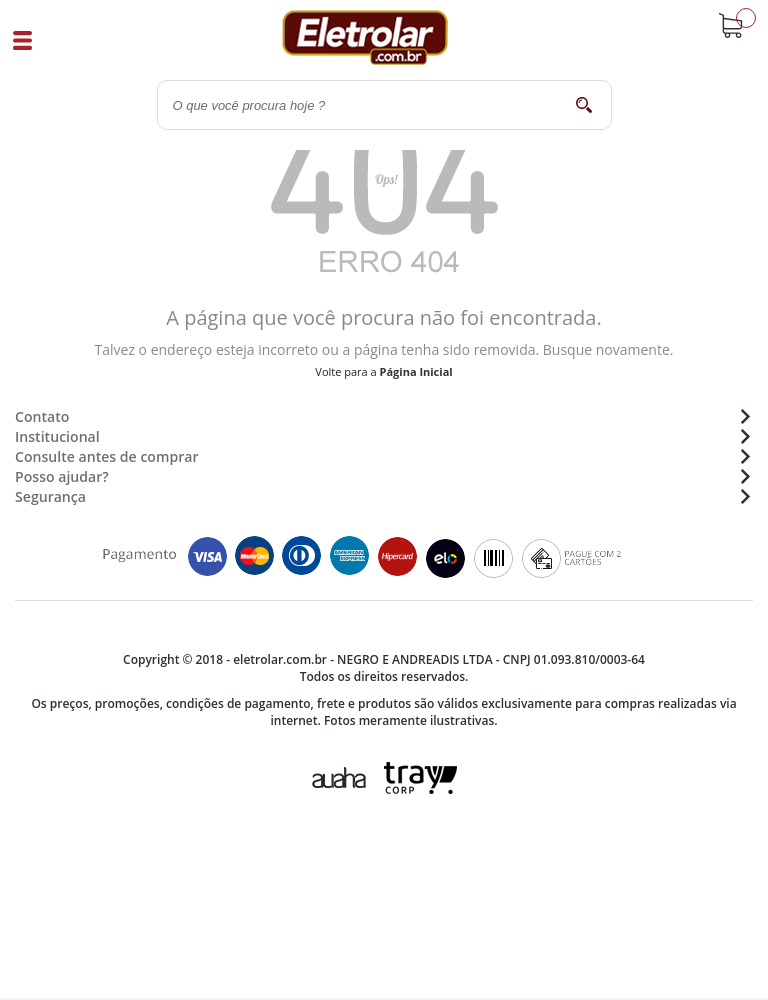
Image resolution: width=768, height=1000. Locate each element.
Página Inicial (416, 371)
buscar (584, 104)
